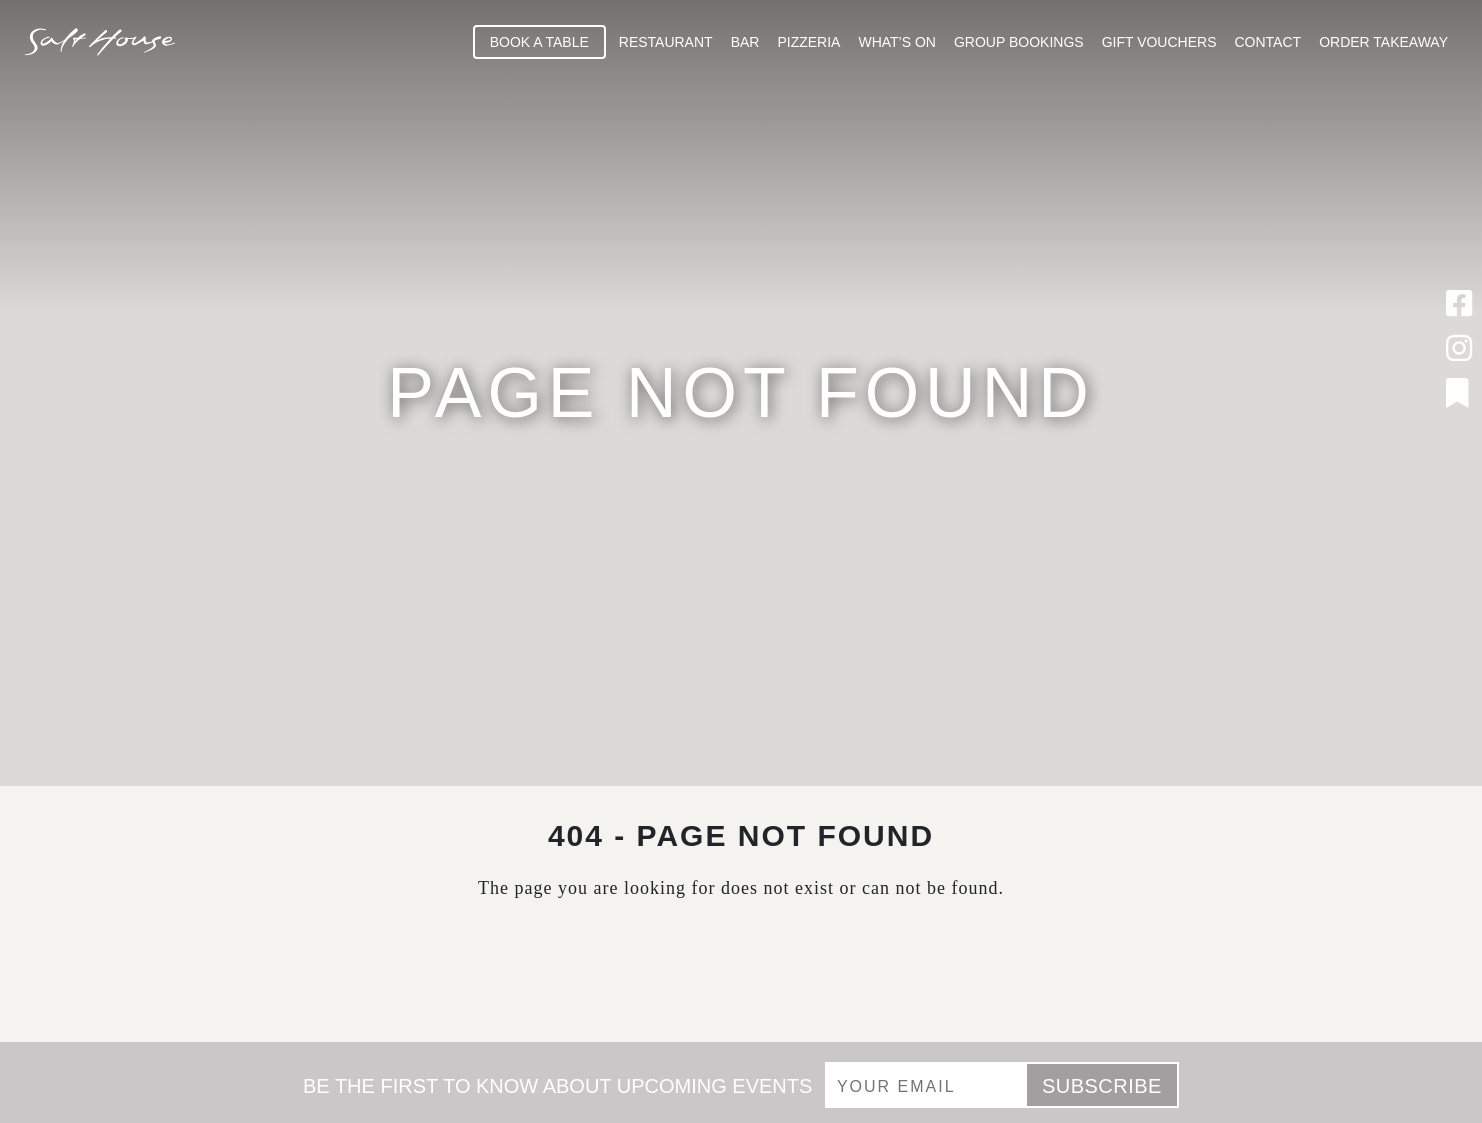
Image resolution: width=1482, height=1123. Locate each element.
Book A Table (539, 42)
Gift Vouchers (1159, 42)
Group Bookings (1019, 42)
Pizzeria (808, 42)
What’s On (897, 42)
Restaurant (666, 42)
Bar (745, 42)
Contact (1268, 42)
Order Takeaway (1383, 42)
